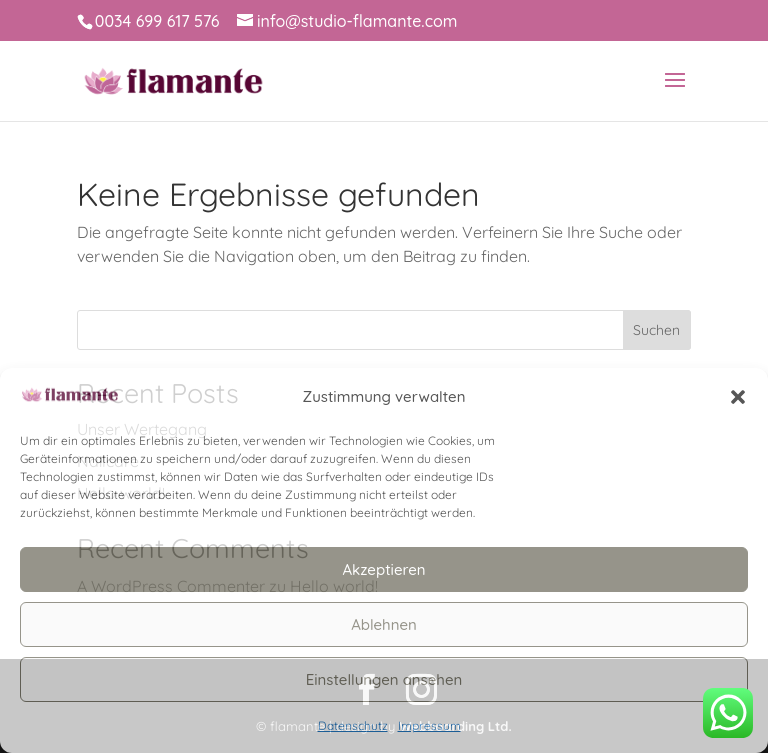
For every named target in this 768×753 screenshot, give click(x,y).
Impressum (429, 725)
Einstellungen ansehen (384, 679)
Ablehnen (384, 624)
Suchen (656, 330)
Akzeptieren (383, 569)
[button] (738, 397)
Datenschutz (353, 725)
